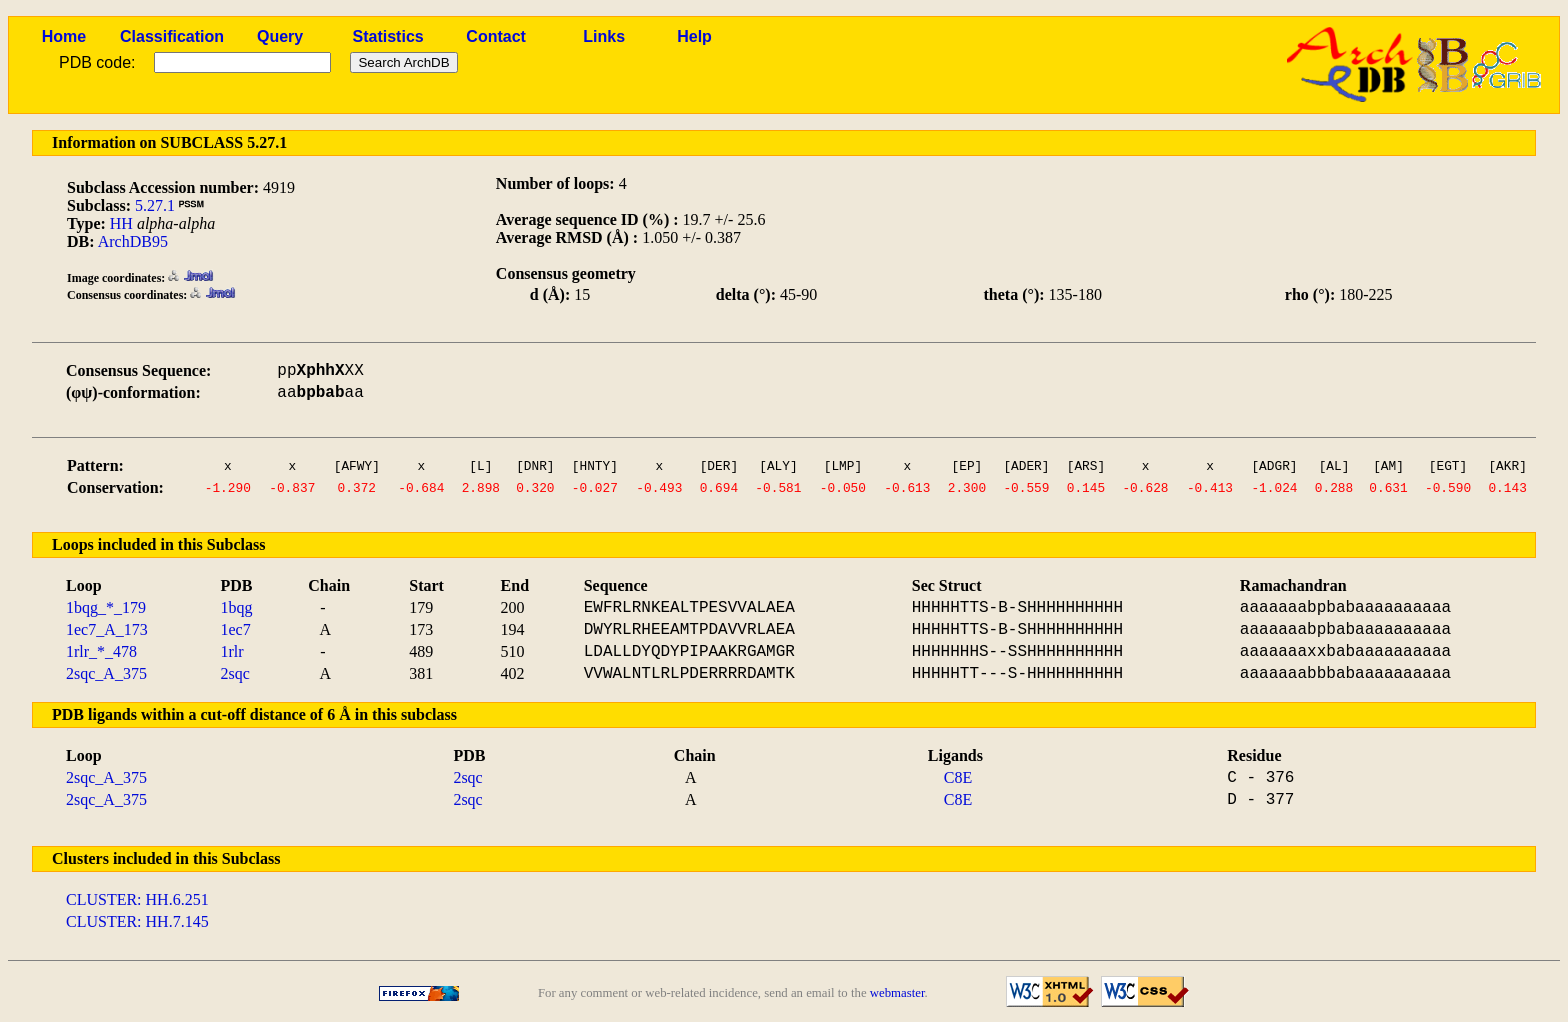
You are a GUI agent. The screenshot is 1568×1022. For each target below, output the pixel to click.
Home (64, 36)
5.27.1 (155, 205)
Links (604, 36)
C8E (958, 777)
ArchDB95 (133, 241)
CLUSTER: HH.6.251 (137, 899)
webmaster (897, 993)
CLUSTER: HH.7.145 (137, 921)
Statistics (388, 36)
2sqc (235, 673)
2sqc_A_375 (106, 673)
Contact (496, 36)
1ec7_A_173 (107, 629)
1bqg (237, 607)
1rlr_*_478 (101, 651)
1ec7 (236, 629)
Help (694, 36)
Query (280, 36)
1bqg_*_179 (106, 607)
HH (121, 223)
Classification (172, 36)
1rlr (232, 651)
